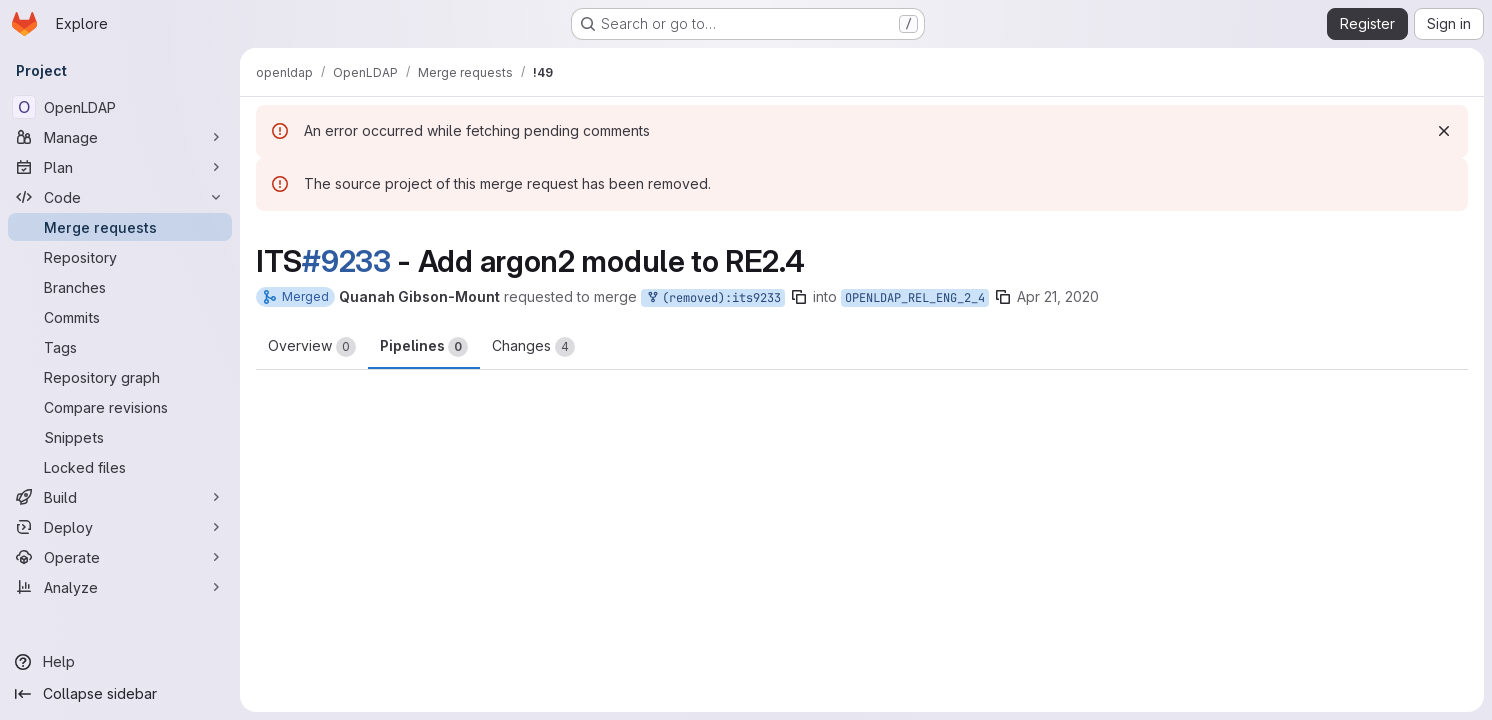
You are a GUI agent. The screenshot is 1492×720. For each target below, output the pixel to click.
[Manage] (120, 137)
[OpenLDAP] (120, 107)
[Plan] (120, 167)
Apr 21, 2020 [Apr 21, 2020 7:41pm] (1058, 296)
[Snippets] (120, 437)
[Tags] (120, 347)
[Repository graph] (120, 377)
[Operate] (120, 557)
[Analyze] (120, 587)
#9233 (346, 261)
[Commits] (120, 317)
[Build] (120, 497)
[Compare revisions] (120, 407)
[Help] (120, 662)
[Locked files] (120, 467)
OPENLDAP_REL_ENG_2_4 (915, 298)
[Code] (120, 197)
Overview (312, 347)
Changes (533, 347)
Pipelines (424, 347)
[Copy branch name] (799, 297)
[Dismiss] (1444, 131)
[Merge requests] (120, 227)
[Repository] (120, 257)
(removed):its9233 (713, 298)
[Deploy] (120, 527)
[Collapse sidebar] (120, 694)
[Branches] (120, 287)
